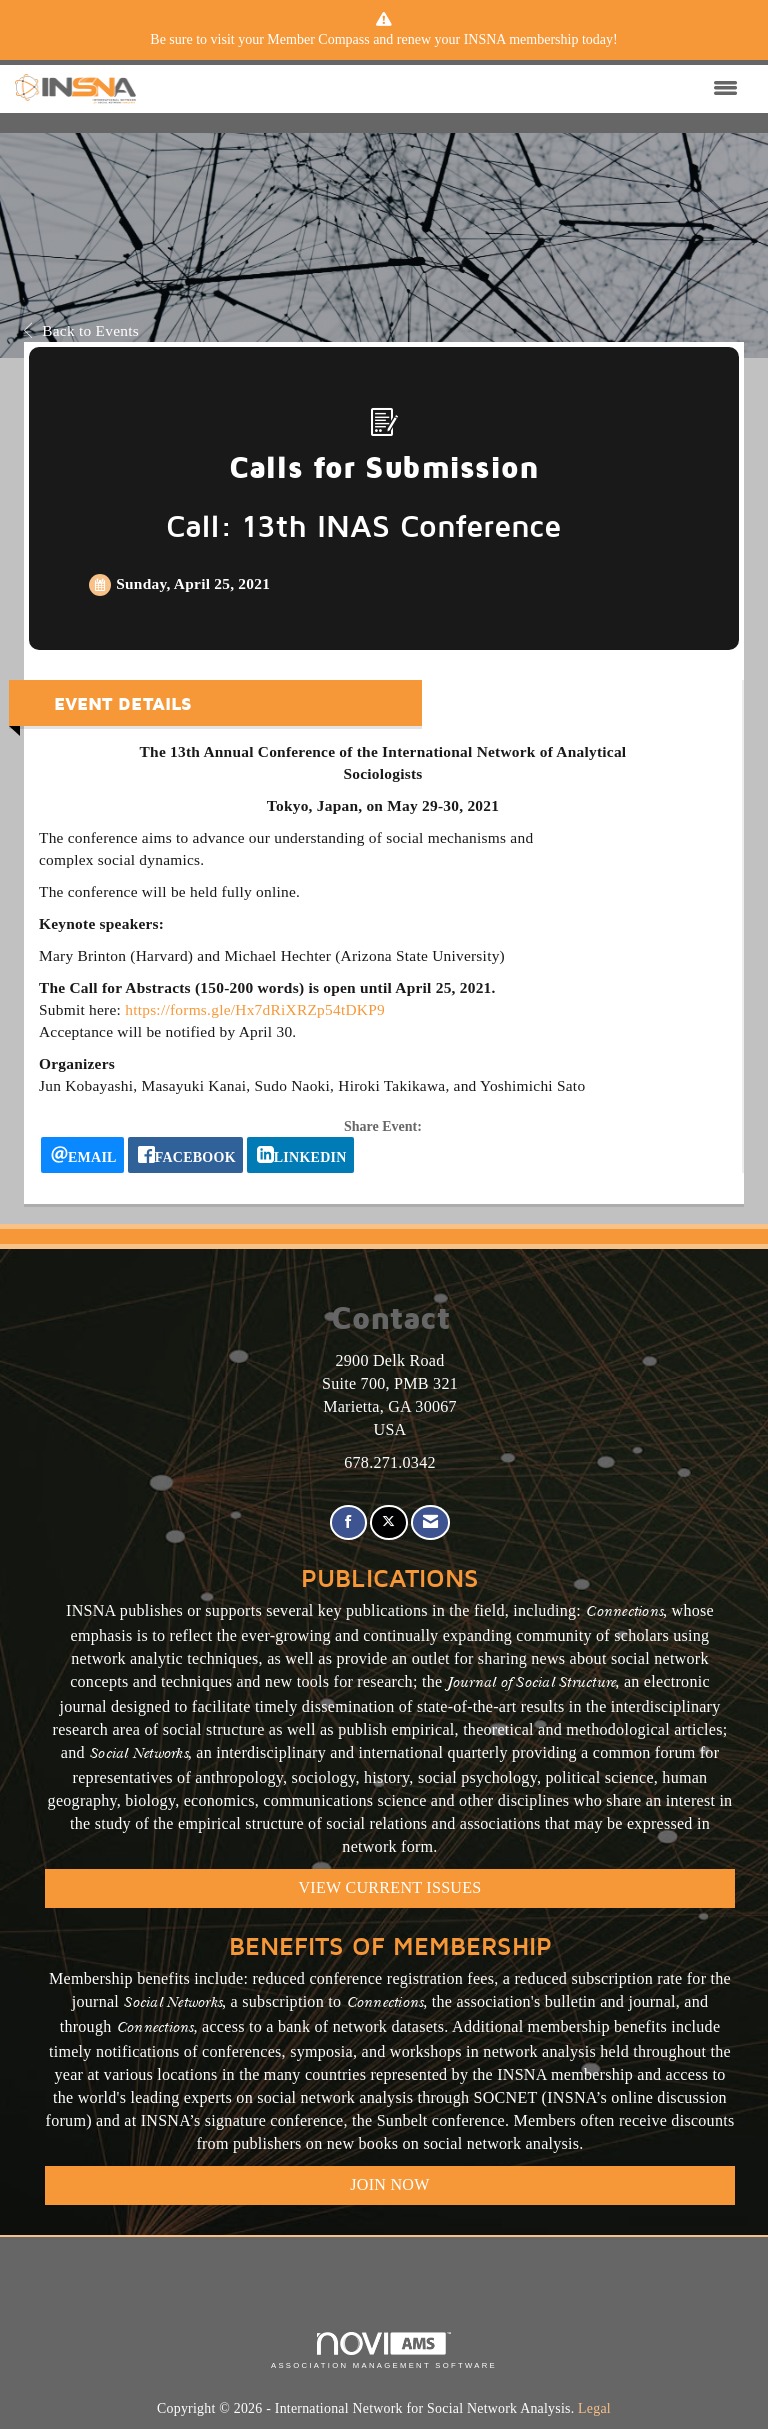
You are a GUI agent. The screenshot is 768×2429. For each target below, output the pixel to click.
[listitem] (384, 40)
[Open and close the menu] (442, 89)
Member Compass (318, 39)
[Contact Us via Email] (430, 1522)
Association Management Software (384, 2351)
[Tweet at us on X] (388, 1522)
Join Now (389, 2184)
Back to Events (81, 330)
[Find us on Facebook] (348, 1522)
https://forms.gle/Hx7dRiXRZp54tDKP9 (255, 1009)
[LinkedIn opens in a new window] (300, 1155)
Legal (594, 2408)
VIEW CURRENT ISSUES (390, 1887)
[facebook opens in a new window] (185, 1155)
